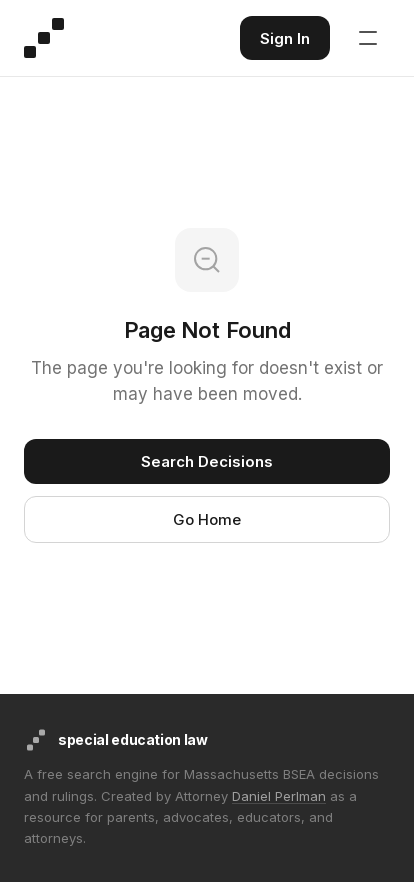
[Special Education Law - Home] (44, 38)
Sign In (285, 38)
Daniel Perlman (279, 796)
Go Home (207, 519)
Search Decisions (207, 461)
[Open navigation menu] (368, 38)
